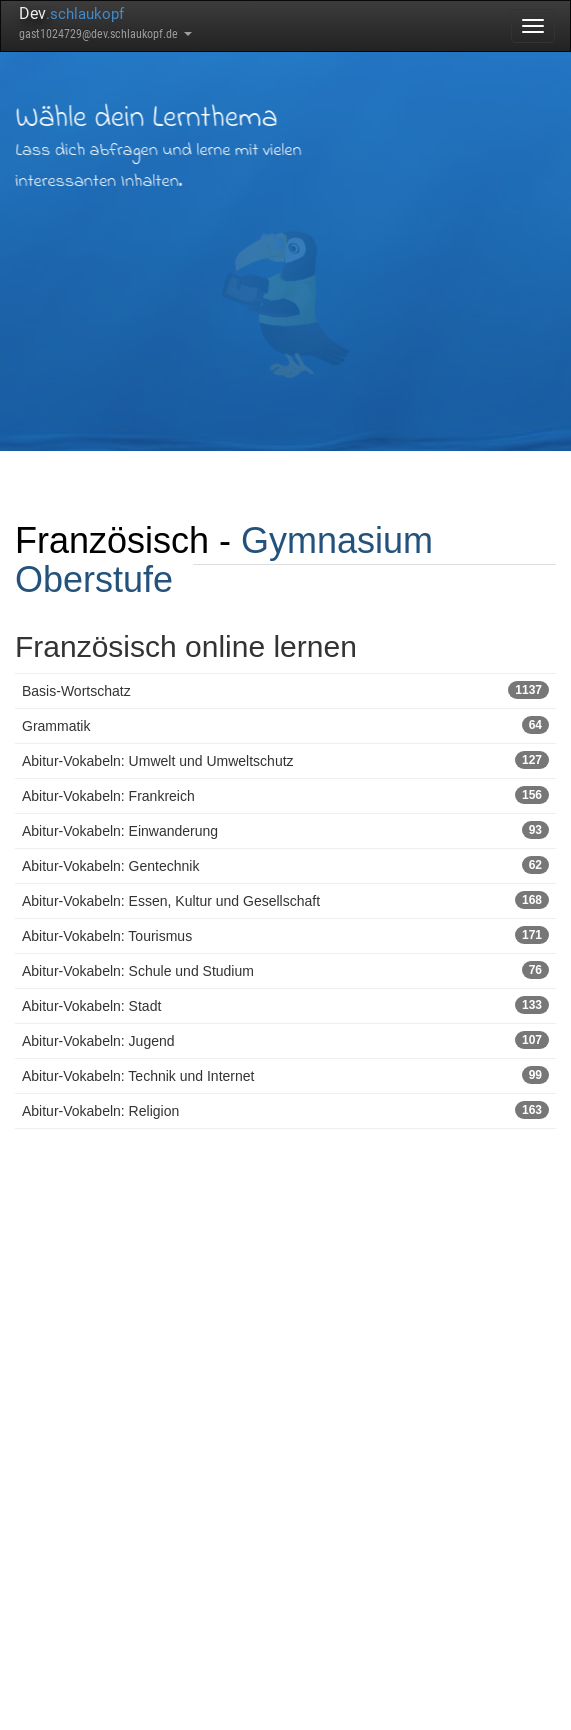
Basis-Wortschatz (285, 690)
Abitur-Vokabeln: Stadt (285, 1005)
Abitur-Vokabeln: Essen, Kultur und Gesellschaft (285, 900)
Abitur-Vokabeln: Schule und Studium (285, 970)
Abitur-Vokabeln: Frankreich (285, 795)
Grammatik (285, 725)
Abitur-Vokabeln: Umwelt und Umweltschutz (285, 760)
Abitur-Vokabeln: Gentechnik (285, 865)
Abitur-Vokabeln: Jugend (285, 1040)
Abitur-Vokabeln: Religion (285, 1110)
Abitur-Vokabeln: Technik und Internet (285, 1075)
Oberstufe (94, 579)
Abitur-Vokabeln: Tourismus (285, 935)
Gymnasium (337, 540)
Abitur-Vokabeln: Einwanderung (285, 830)
